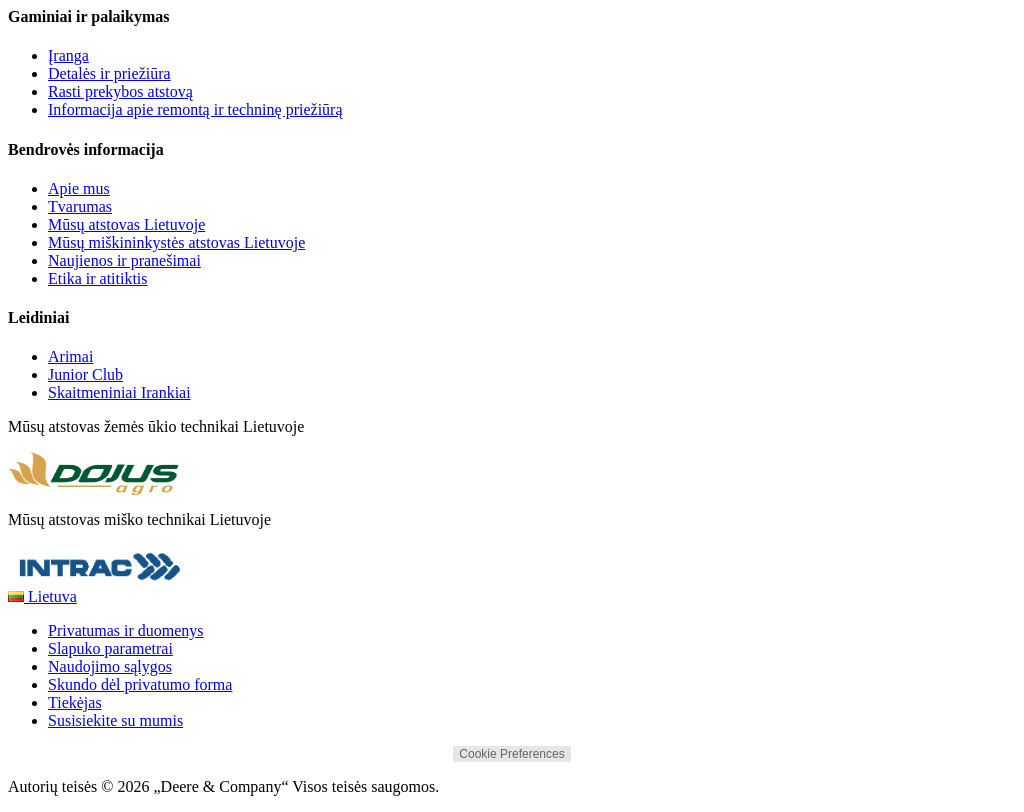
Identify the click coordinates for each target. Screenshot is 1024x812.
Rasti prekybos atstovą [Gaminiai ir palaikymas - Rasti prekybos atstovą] (120, 91)
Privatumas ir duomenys (126, 630)
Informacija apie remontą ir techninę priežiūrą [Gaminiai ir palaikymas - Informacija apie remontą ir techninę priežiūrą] (195, 109)
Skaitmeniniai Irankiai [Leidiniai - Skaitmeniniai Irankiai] (119, 392)
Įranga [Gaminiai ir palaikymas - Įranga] (68, 55)
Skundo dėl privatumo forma (140, 684)
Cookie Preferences (511, 754)
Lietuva (42, 596)
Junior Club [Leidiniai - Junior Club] (85, 374)
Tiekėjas (75, 702)
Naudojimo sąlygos (110, 666)
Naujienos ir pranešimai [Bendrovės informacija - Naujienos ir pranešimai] (124, 260)
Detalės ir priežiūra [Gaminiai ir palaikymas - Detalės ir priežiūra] (109, 73)
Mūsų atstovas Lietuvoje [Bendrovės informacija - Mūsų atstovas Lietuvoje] (126, 224)
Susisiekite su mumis (115, 720)
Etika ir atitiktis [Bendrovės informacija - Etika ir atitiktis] (98, 278)
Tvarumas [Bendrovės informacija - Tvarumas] (80, 206)
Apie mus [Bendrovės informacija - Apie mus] (79, 188)
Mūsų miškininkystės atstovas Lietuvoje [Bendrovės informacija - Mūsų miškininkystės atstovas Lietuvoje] (176, 242)
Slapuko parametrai (110, 648)
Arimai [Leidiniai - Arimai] (70, 356)
